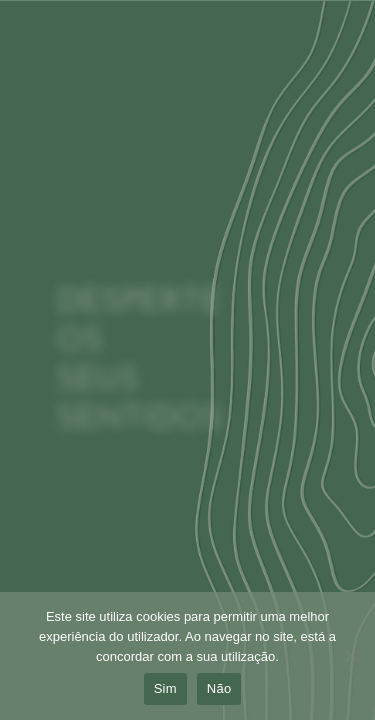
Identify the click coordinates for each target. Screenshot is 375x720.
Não (219, 688)
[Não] (350, 662)
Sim (165, 688)
